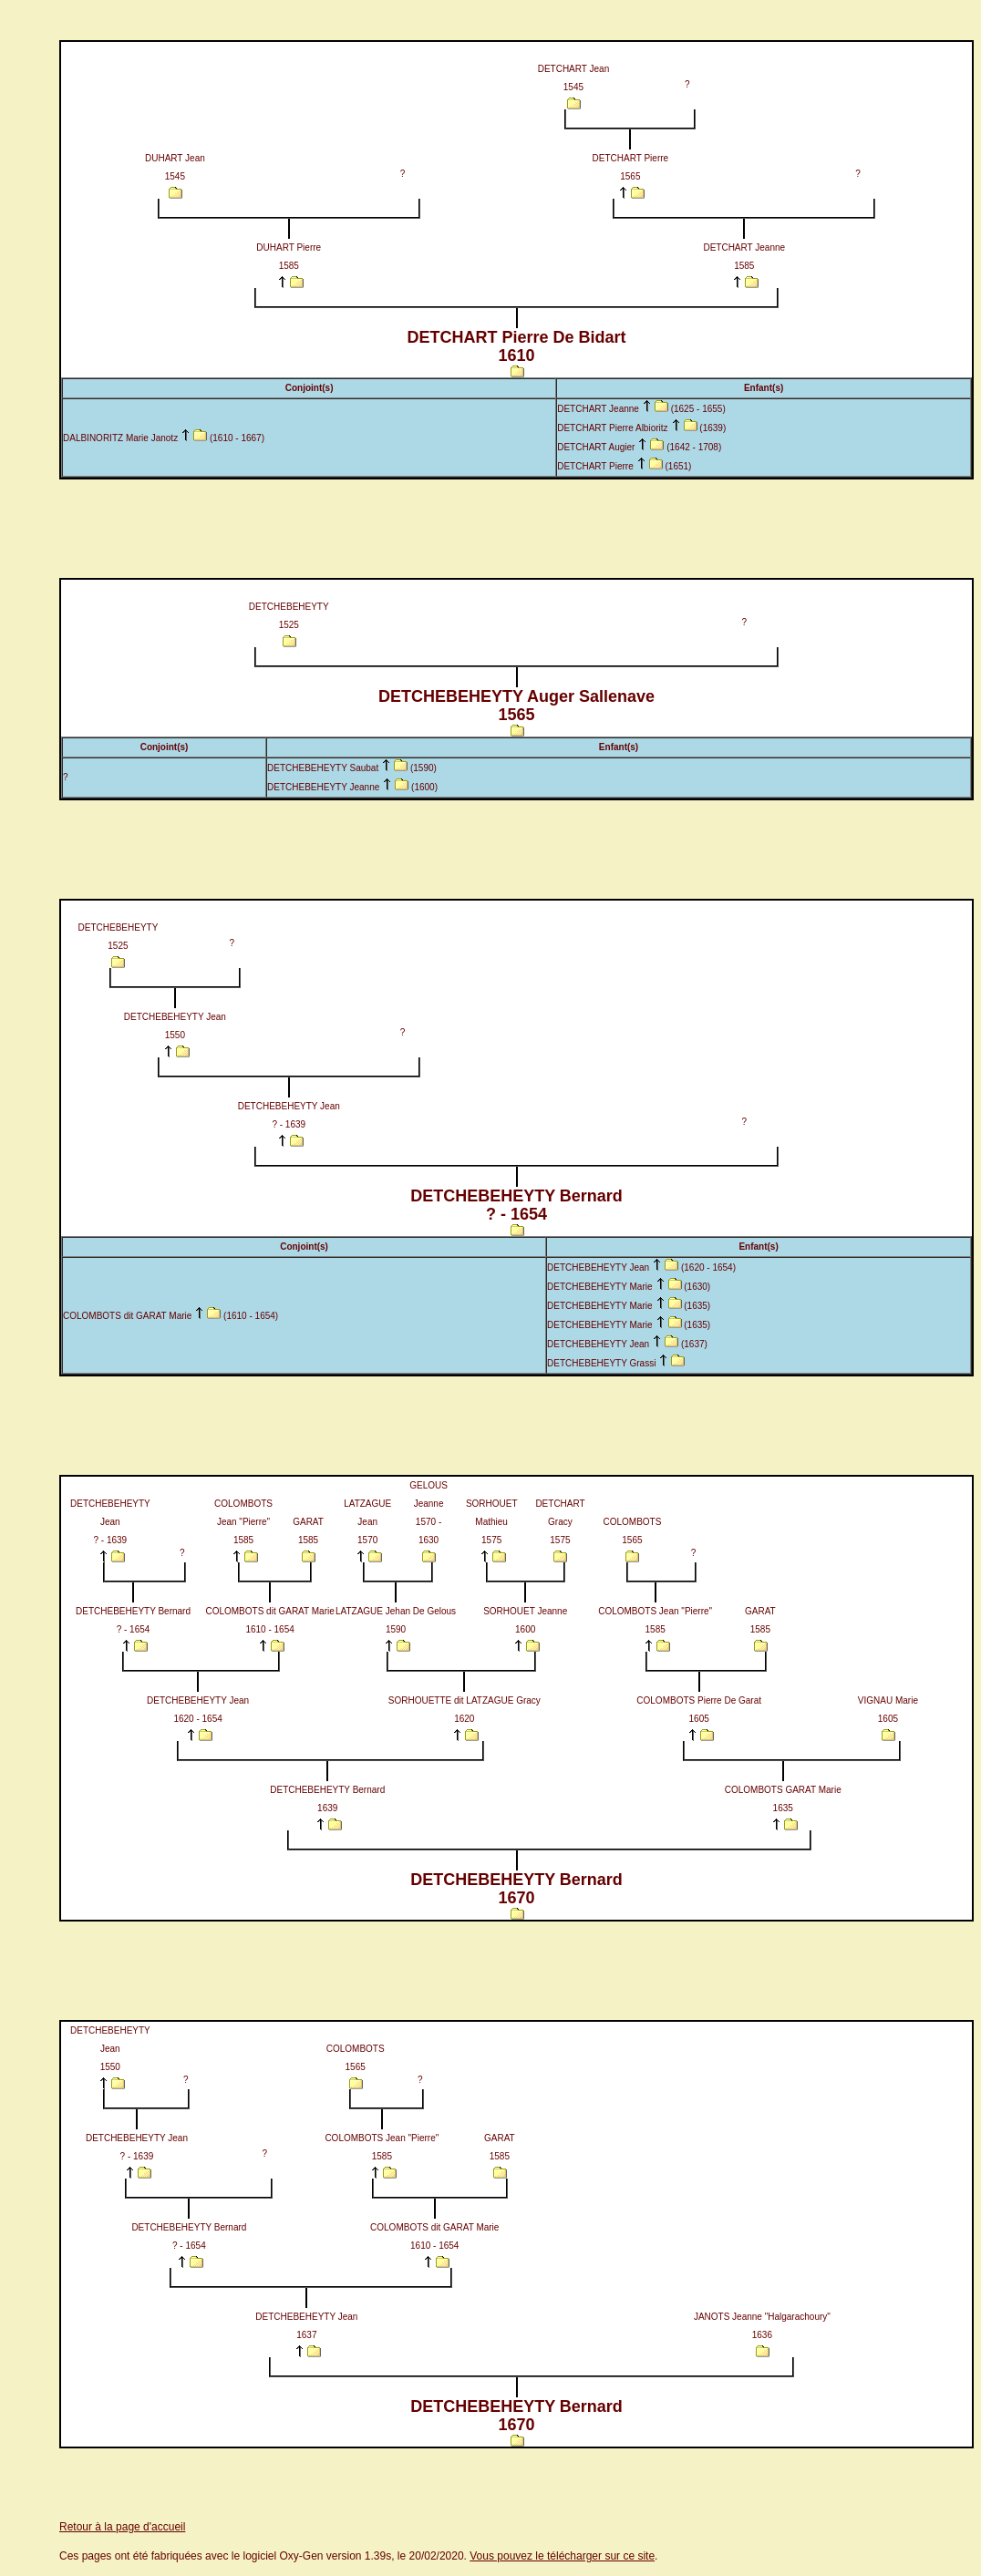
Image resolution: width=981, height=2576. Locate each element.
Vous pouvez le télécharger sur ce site (562, 2556)
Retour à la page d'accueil (122, 2526)
